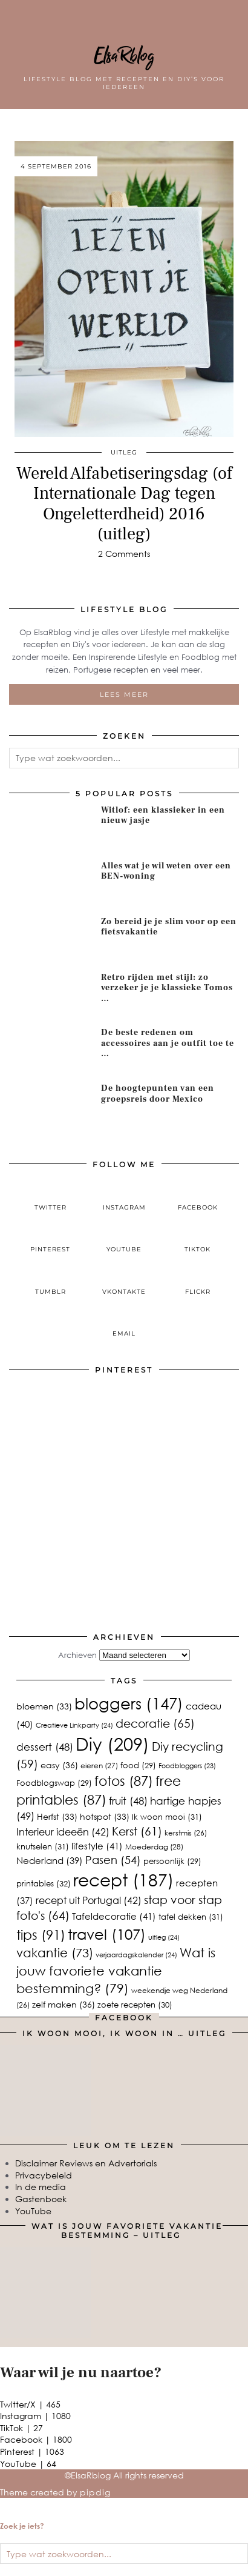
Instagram (35, 2416)
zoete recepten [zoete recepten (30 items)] (134, 2004)
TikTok (21, 2428)
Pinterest (32, 2451)
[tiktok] (198, 1240)
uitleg (124, 452)
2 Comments (124, 553)
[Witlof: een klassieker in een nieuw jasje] (50, 828)
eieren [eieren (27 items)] (99, 1765)
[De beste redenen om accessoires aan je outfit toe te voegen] (50, 1051)
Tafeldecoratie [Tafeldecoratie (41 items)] (114, 1916)
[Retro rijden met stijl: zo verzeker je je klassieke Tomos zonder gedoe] (50, 996)
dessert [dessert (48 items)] (44, 1746)
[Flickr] (198, 1281)
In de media (40, 2187)
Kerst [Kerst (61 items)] (137, 1831)
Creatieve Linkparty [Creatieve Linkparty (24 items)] (74, 1725)
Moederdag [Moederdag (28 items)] (154, 1846)
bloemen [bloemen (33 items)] (44, 1706)
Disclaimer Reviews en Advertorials (86, 2163)
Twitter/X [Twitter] (30, 2404)
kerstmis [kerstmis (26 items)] (186, 1832)
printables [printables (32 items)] (43, 1883)
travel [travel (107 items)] (107, 1934)
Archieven (77, 1655)
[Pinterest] (66, 1439)
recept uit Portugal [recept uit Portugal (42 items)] (89, 1900)
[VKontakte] (124, 1281)
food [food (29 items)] (138, 1765)
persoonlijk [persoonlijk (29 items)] (172, 1861)
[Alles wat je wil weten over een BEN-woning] (50, 884)
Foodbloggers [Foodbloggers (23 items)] (187, 1765)
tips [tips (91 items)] (40, 1934)
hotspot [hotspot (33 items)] (104, 1816)
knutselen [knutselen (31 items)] (42, 1846)
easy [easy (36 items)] (59, 1764)
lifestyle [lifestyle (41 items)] (97, 1845)
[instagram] (124, 1197)
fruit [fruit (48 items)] (128, 1800)
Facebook (36, 2439)
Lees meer (124, 694)
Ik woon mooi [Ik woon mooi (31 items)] (167, 1817)
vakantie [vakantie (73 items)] (54, 1952)
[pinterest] (51, 1240)
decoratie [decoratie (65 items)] (155, 1723)
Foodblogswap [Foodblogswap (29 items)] (54, 1783)
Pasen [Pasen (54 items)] (113, 1859)
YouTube (33, 2211)
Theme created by (55, 2492)
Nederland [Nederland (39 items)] (49, 1860)
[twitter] (51, 1197)
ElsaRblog (124, 56)
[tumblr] (51, 1281)
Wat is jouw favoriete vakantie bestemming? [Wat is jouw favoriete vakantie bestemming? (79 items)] (115, 1970)
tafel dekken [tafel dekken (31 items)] (190, 1917)
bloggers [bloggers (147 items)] (128, 1703)
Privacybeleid (43, 2175)
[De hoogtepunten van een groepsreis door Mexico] (50, 1106)
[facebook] (198, 1197)
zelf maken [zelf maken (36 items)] (63, 2004)
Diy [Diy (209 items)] (112, 1743)
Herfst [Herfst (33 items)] (57, 1816)
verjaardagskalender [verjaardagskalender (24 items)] (136, 1955)
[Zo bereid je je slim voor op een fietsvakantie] (50, 940)
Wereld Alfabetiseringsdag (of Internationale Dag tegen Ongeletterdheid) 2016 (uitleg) (124, 503)
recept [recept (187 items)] (123, 1879)
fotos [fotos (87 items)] (123, 1780)
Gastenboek (41, 2199)
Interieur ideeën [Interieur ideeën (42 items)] (62, 1831)
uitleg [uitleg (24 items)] (164, 1937)
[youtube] (124, 1240)
